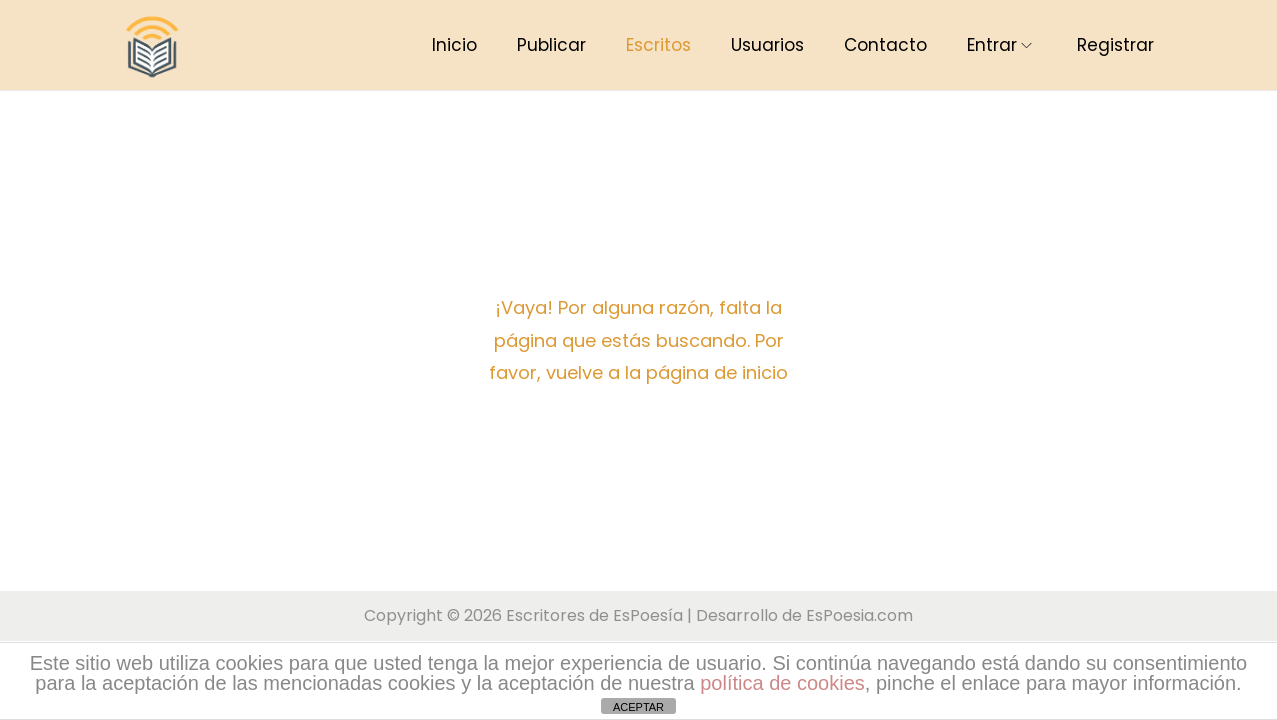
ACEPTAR (638, 707)
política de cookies (782, 683)
